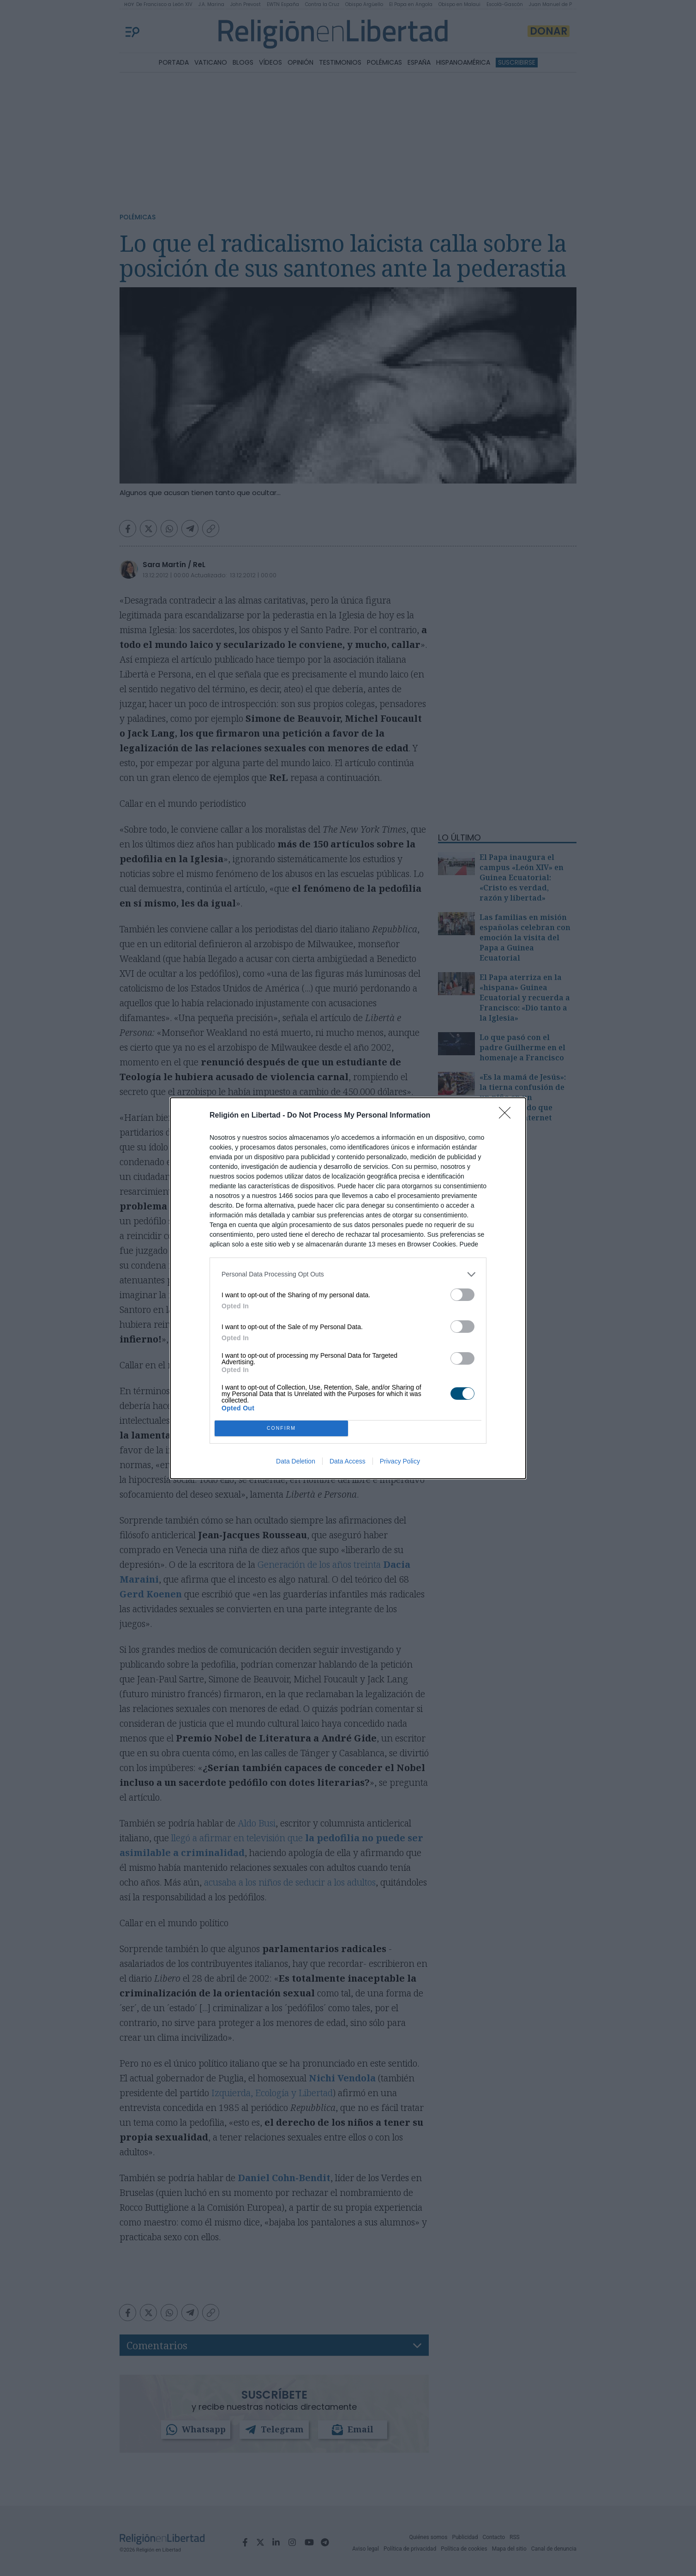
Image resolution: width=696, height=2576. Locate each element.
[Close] (507, 1116)
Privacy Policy (400, 1461)
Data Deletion (295, 1461)
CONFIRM (281, 1428)
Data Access (348, 1461)
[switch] (462, 1294)
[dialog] (348, 1288)
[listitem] (348, 1274)
